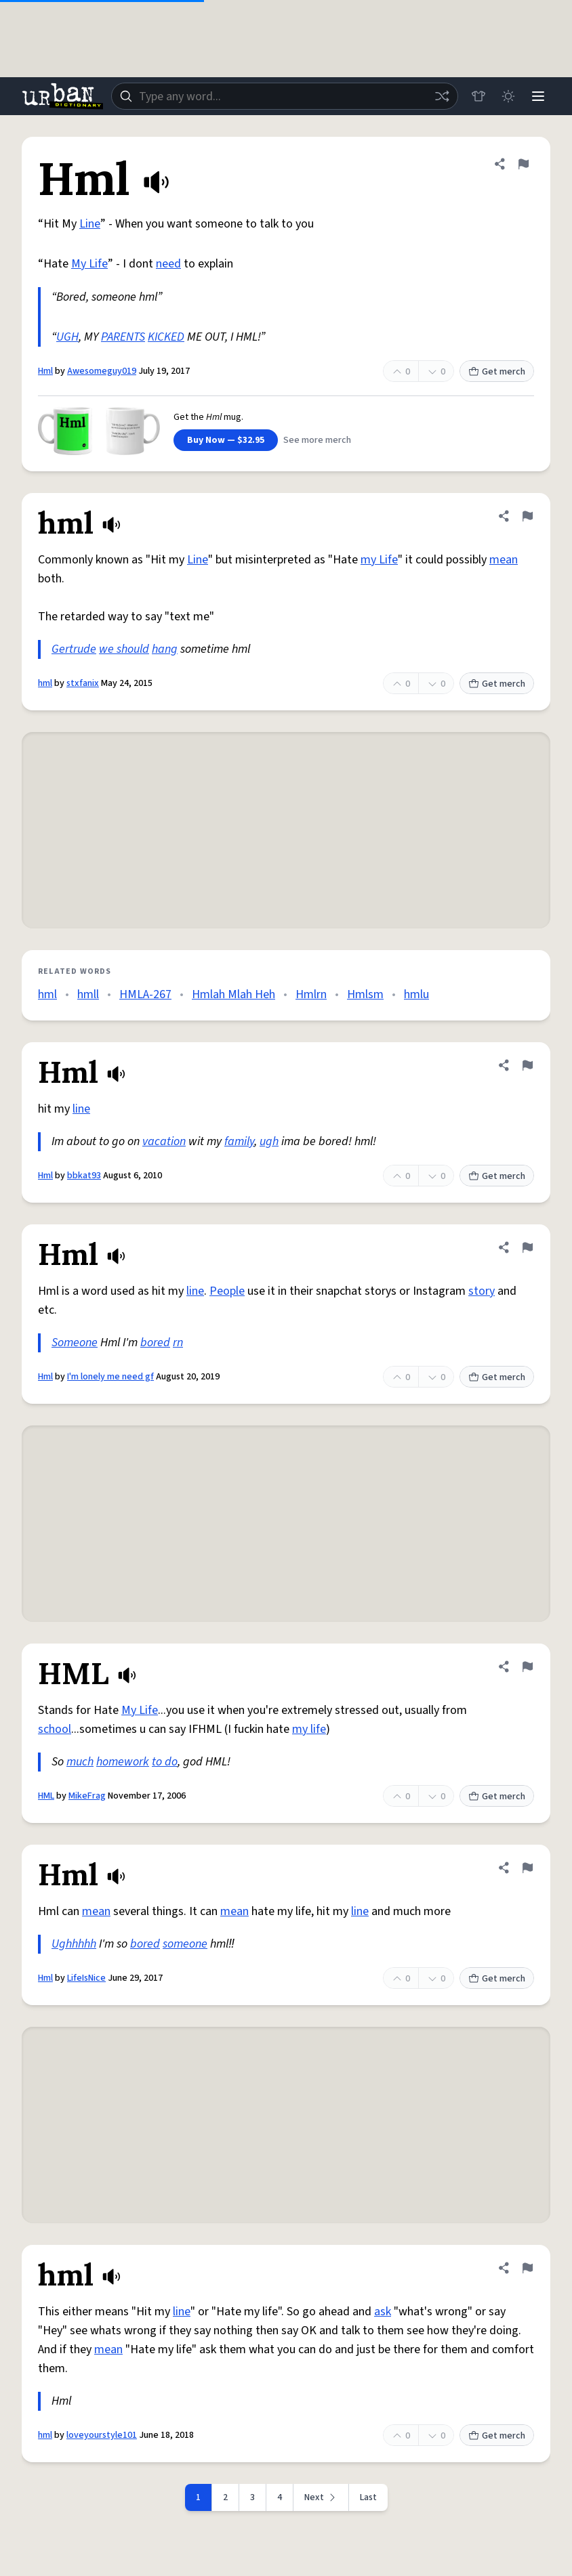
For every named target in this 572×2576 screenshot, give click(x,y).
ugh (269, 1141)
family (239, 1141)
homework (122, 1761)
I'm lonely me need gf (110, 1376)
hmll (88, 994)
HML (46, 1796)
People (227, 1291)
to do (165, 1761)
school (54, 1729)
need (168, 263)
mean (503, 559)
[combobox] (284, 96)
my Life (379, 559)
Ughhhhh (74, 1943)
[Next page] (321, 2497)
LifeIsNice (86, 1978)
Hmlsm (365, 994)
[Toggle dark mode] (508, 96)
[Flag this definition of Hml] (523, 164)
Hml (45, 371)
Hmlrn (311, 994)
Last (368, 2497)
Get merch (496, 372)
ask (382, 2311)
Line (89, 223)
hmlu (416, 994)
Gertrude (74, 649)
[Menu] (538, 96)
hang (165, 649)
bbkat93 (84, 1175)
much (80, 1761)
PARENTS (123, 336)
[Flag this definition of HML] (527, 1666)
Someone (75, 1342)
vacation (164, 1141)
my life (309, 1729)
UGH (67, 336)
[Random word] (442, 96)
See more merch (317, 440)
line (81, 1108)
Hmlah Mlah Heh (233, 994)
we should (124, 649)
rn (178, 1342)
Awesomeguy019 (101, 371)
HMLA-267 (145, 994)
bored (155, 1342)
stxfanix (82, 683)
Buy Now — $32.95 (225, 440)
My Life (89, 263)
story (481, 1291)
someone (185, 1943)
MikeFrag (87, 1796)
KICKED (166, 336)
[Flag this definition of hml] (527, 516)
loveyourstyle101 (101, 2435)
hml (45, 683)
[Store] (478, 96)
